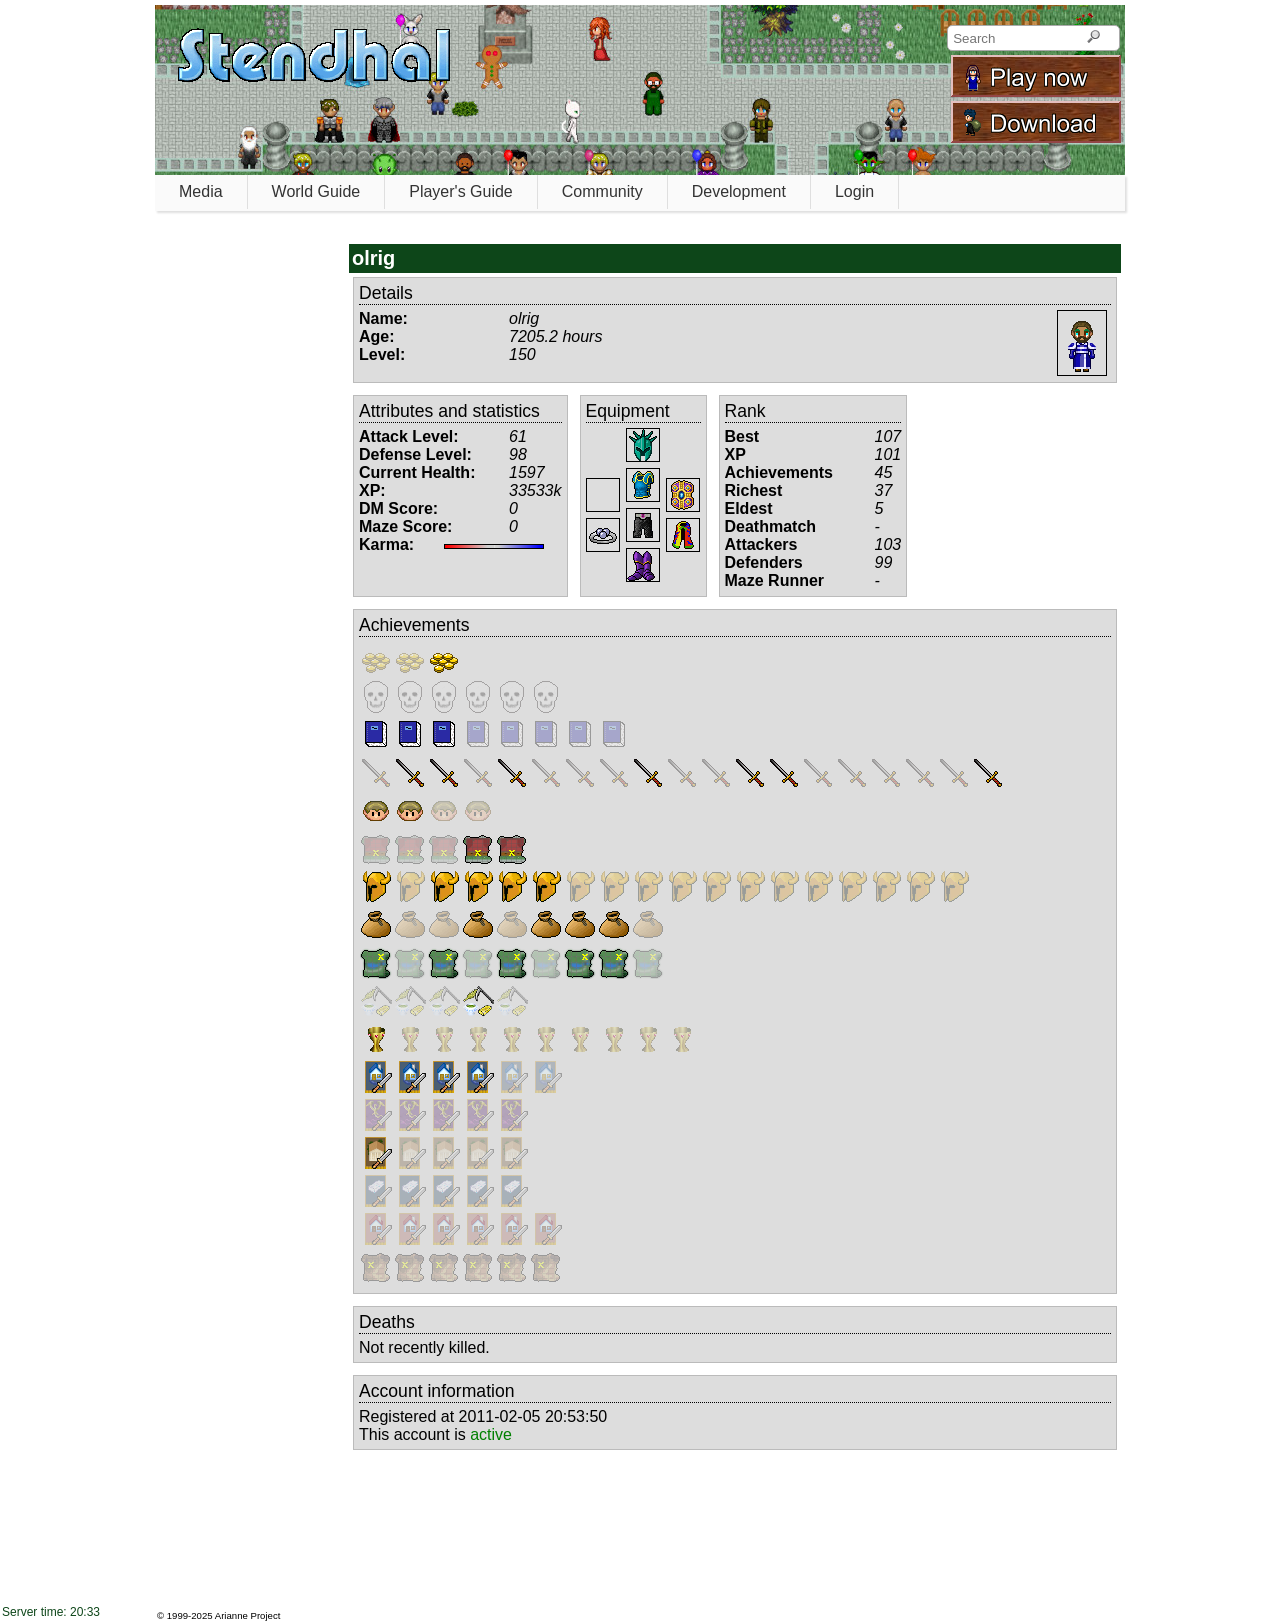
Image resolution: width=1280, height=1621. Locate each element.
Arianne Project (248, 1615)
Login (854, 191)
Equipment (628, 411)
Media (201, 191)
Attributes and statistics (449, 411)
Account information (437, 1391)
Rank (745, 411)
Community (602, 191)
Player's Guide (461, 191)
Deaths (387, 1322)
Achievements (414, 625)
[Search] (1093, 38)
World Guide (316, 191)
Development (739, 191)
